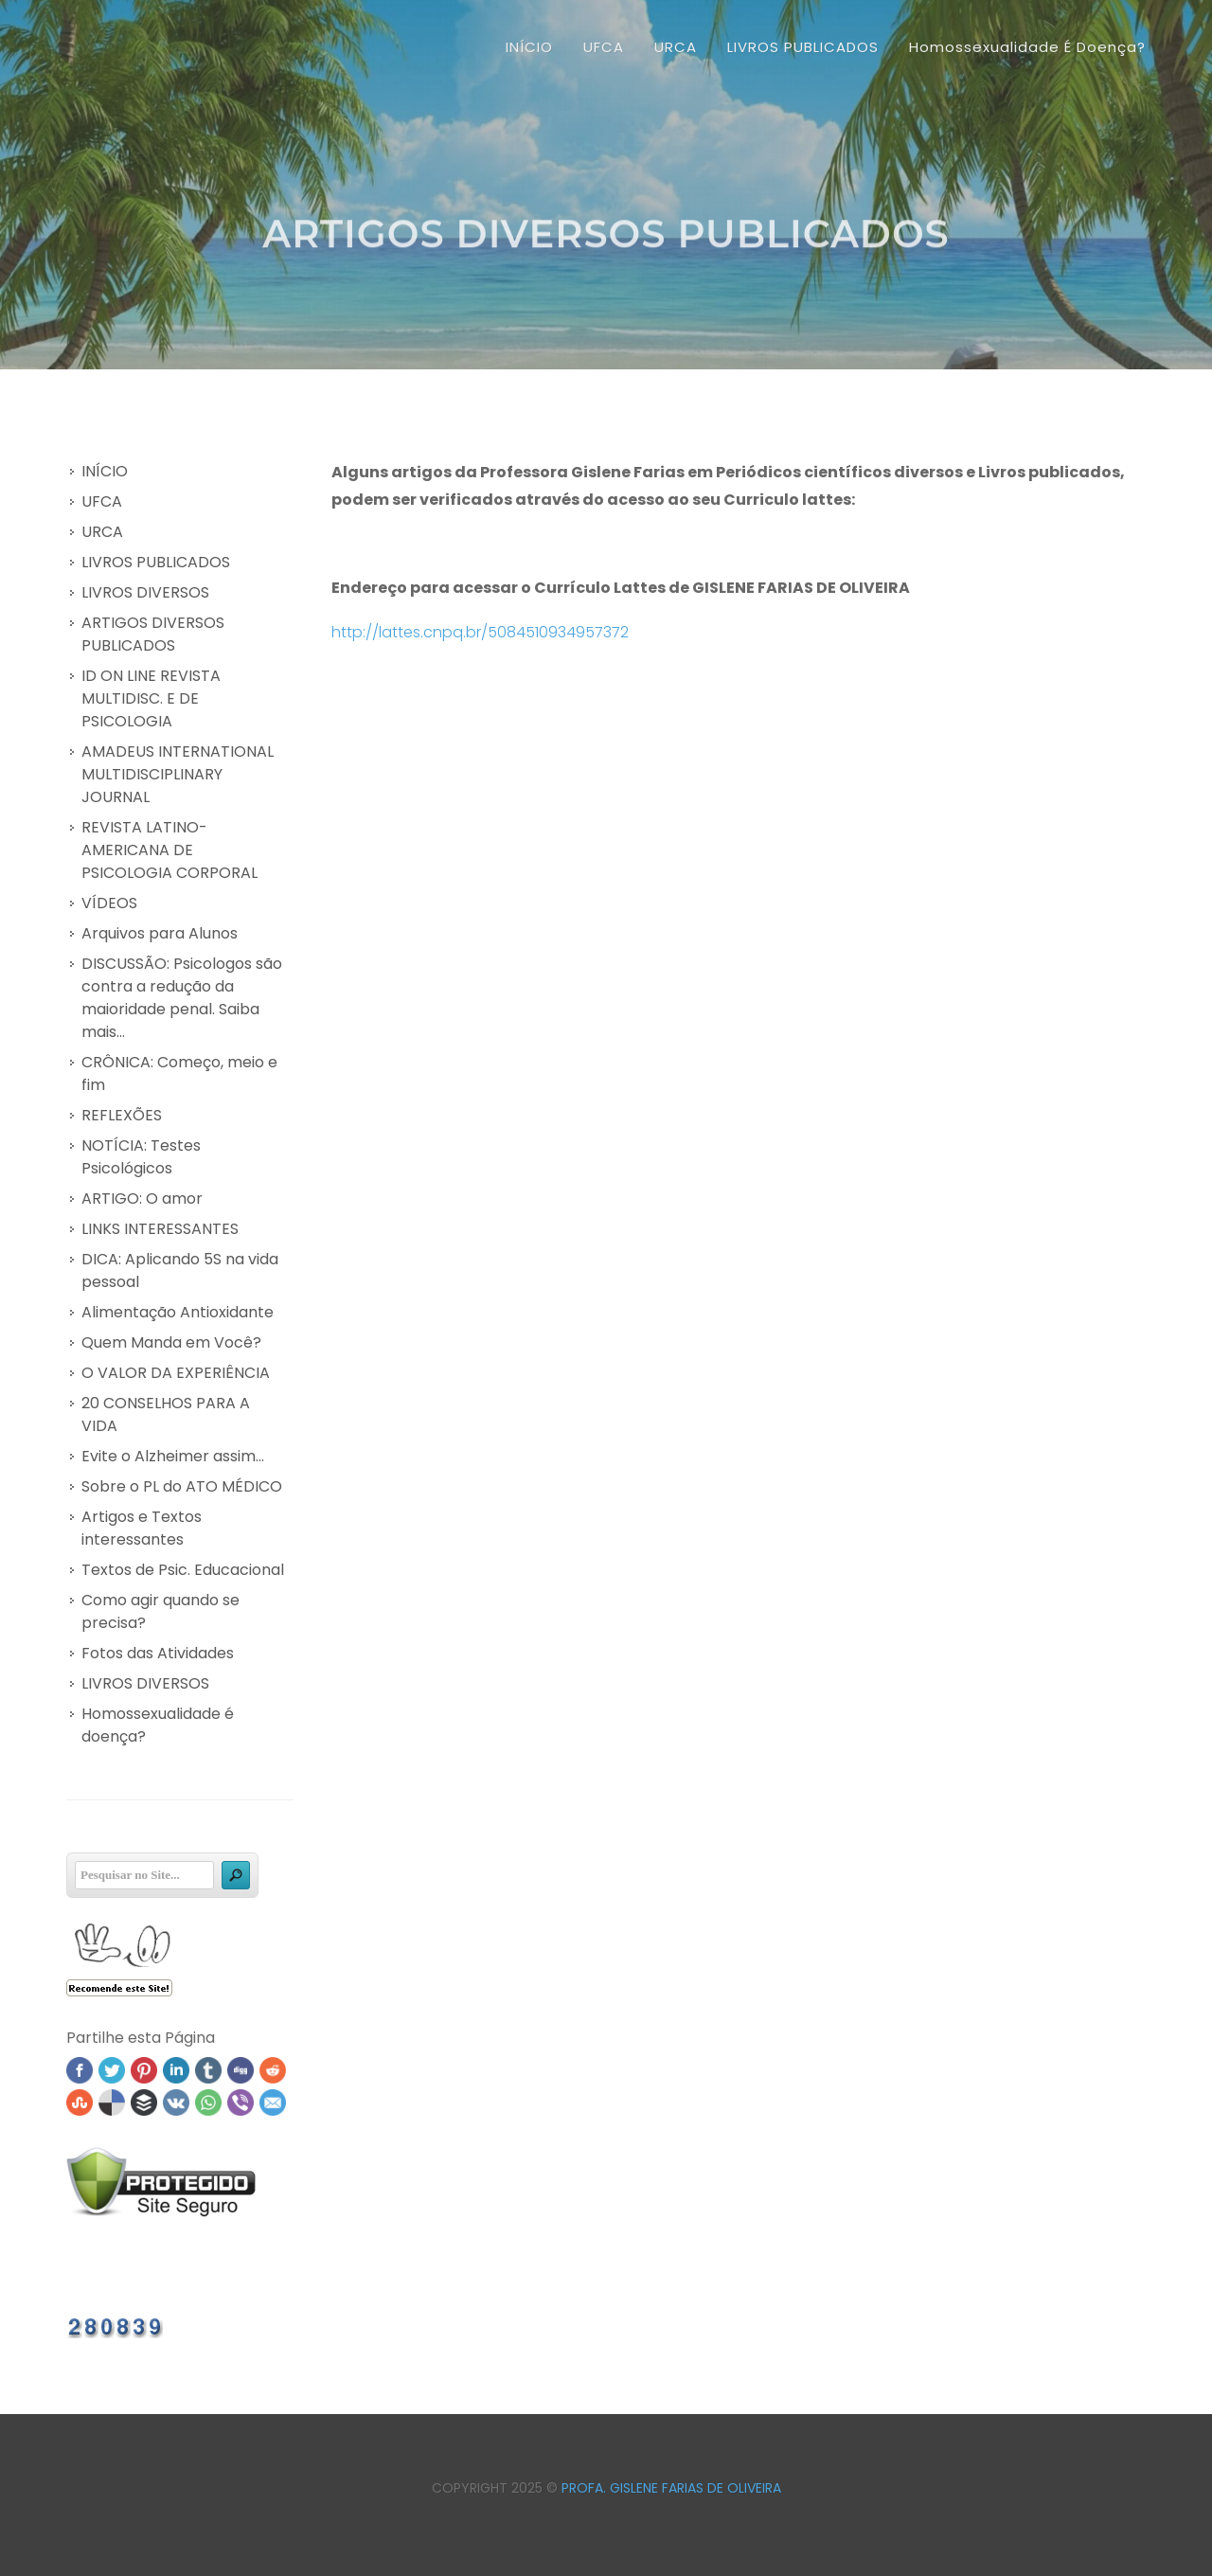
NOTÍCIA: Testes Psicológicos (141, 1157)
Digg (240, 2070)
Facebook (79, 2070)
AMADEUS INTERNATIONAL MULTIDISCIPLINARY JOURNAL (177, 774)
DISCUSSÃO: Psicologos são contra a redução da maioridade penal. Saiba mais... (181, 998)
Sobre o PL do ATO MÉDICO (181, 1486)
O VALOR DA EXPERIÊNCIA (175, 1373)
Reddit (272, 2070)
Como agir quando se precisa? (160, 1611)
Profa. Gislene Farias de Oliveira (671, 2487)
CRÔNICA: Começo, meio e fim (179, 1073)
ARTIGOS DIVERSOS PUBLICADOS (152, 634)
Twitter (111, 2070)
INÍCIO (529, 47)
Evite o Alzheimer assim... (172, 1456)
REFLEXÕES (121, 1115)
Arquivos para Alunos (159, 933)
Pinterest (144, 2070)
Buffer (144, 2102)
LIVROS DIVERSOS (145, 592)
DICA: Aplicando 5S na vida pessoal (179, 1270)
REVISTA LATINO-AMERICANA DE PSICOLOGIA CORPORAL (169, 850)
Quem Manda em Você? (171, 1342)
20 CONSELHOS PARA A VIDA (165, 1414)
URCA (102, 532)
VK (176, 2102)
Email (272, 2102)
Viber (240, 2102)
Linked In (176, 2070)
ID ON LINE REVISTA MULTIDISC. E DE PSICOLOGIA (151, 698)
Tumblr (208, 2070)
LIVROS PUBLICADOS (155, 562)
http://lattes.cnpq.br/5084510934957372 (480, 632)
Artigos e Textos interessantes (141, 1528)
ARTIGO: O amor (142, 1198)
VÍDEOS (109, 903)
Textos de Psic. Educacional (182, 1570)
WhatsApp (208, 2102)
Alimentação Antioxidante (177, 1312)
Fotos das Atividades (157, 1653)
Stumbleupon (79, 2102)
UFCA (101, 501)
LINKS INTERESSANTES (160, 1229)
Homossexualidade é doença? (157, 1725)
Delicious (111, 2102)
